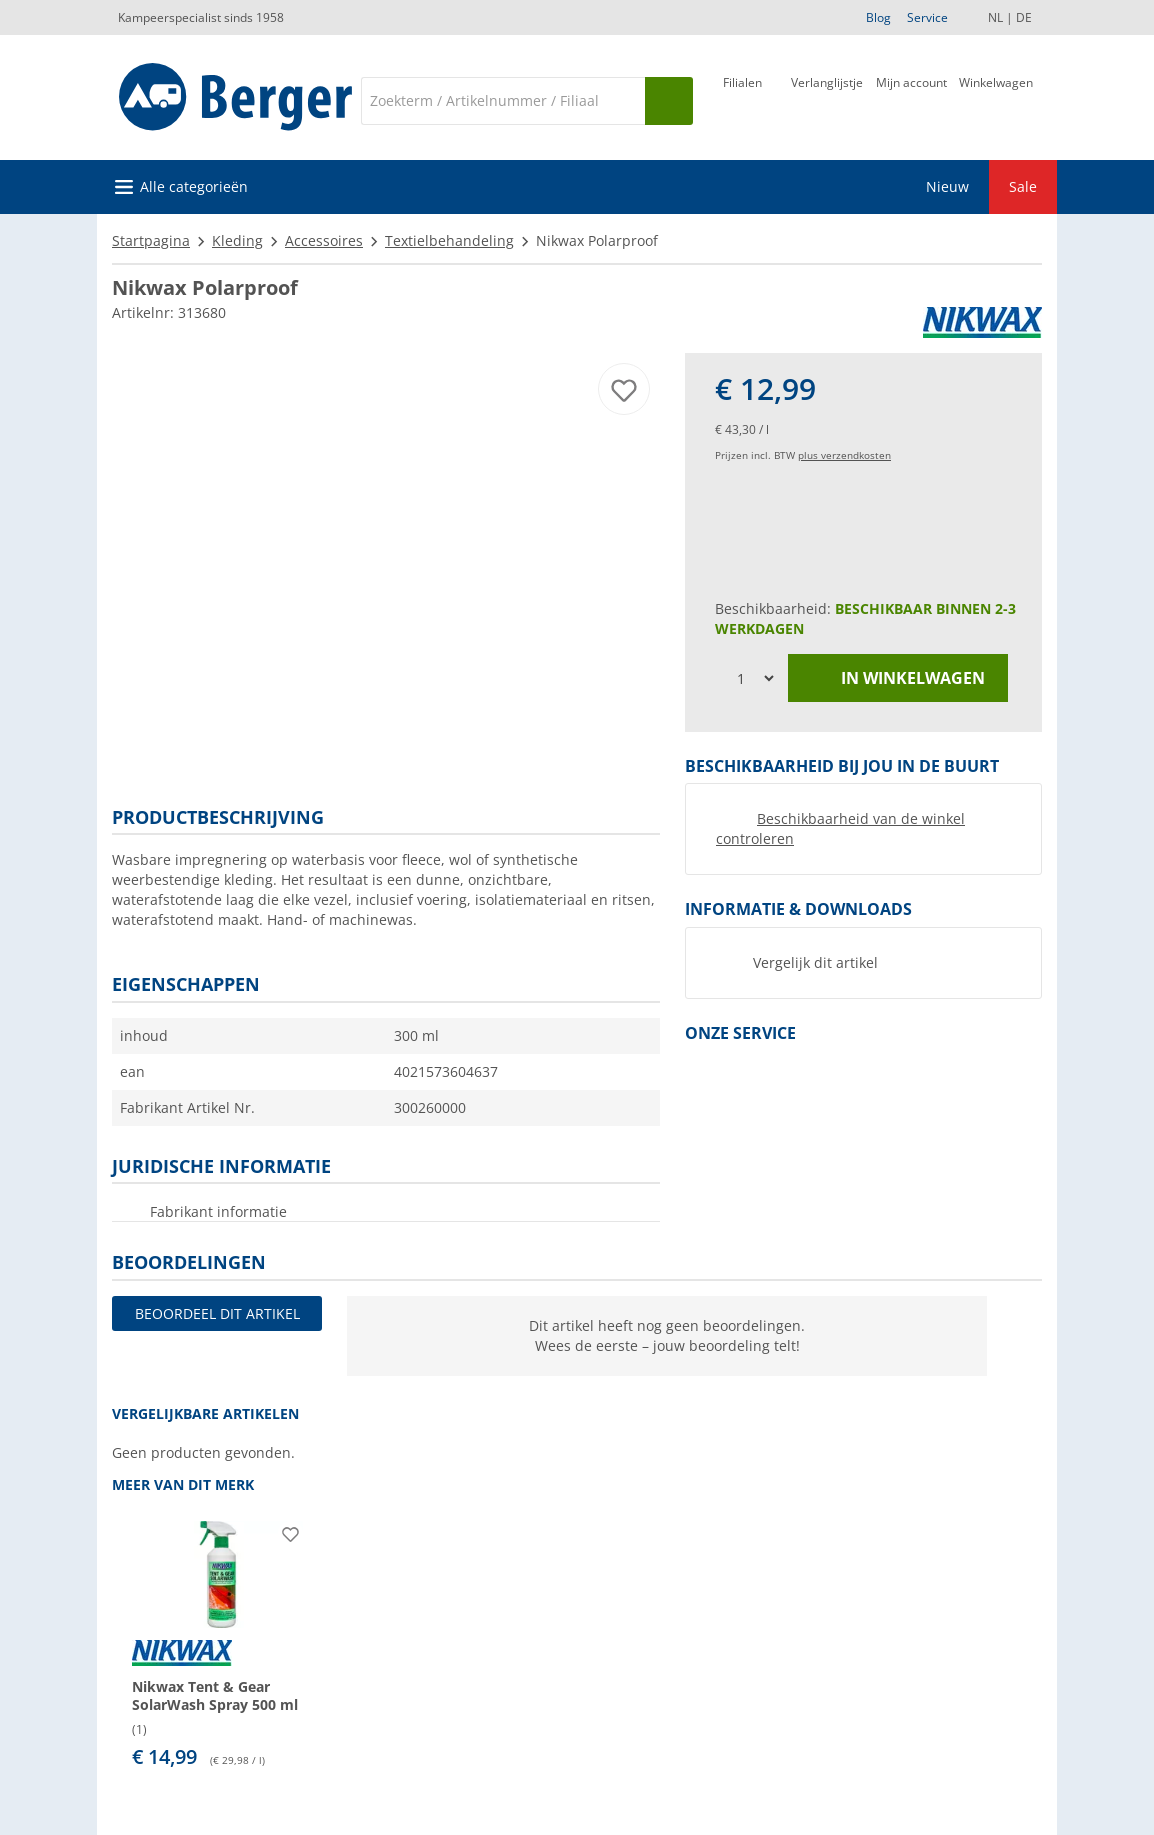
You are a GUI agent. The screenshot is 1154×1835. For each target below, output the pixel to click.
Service (927, 17)
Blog (878, 17)
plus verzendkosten (844, 455)
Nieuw (947, 186)
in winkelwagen (898, 678)
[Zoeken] (503, 101)
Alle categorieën (194, 186)
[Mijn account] (911, 99)
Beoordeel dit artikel (217, 1313)
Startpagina (151, 240)
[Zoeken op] (669, 101)
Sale (1023, 186)
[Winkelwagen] (996, 99)
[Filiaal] (742, 99)
